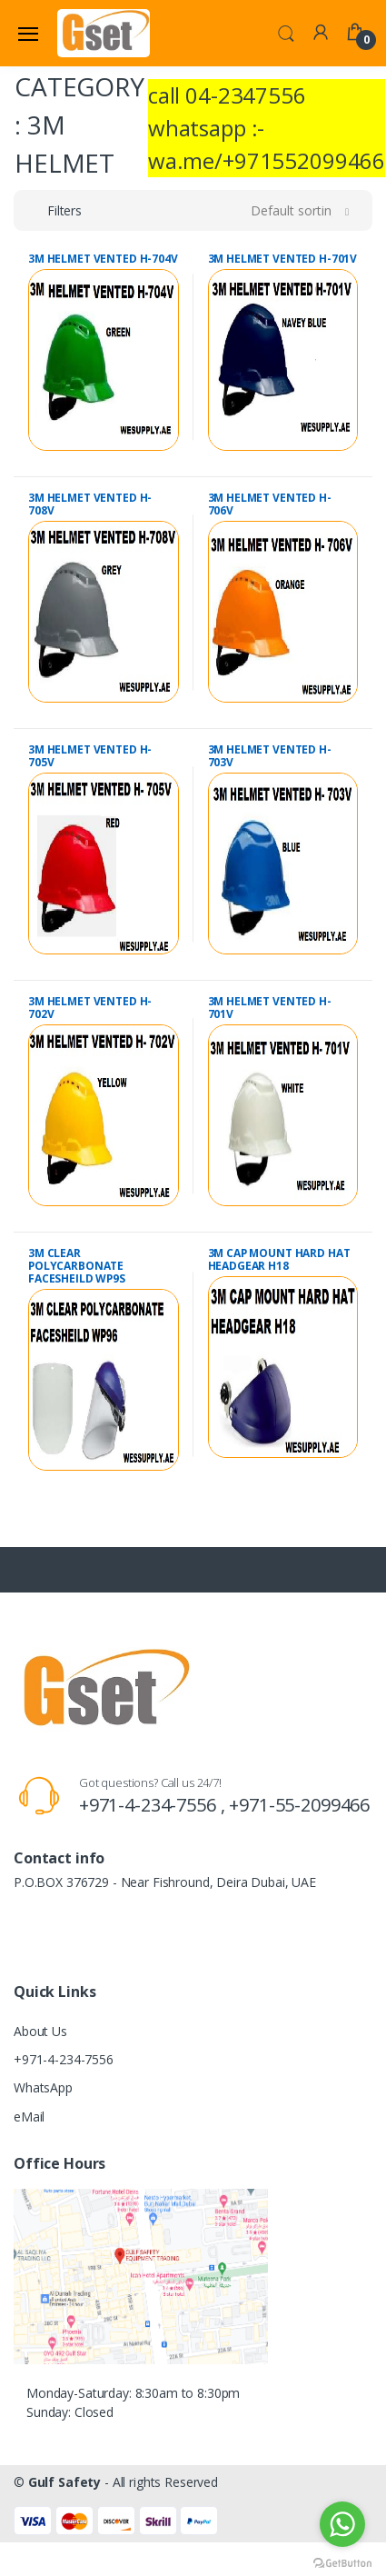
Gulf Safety (64, 2482)
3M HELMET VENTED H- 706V (270, 504)
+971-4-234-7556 (64, 2059)
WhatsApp (43, 2087)
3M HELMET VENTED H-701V (283, 258)
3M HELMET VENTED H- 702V (90, 1007)
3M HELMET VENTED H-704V (103, 258)
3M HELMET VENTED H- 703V (270, 756)
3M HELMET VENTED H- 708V (90, 504)
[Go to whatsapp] (342, 2524)
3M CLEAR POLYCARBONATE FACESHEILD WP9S (76, 1265)
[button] (286, 31)
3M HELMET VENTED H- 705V (90, 756)
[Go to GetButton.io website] (342, 2558)
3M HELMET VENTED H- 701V (270, 1007)
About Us (40, 2031)
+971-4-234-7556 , (154, 1804)
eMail (29, 2116)
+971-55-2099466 (299, 1804)
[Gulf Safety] (103, 32)
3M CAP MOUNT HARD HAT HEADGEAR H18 (279, 1259)
